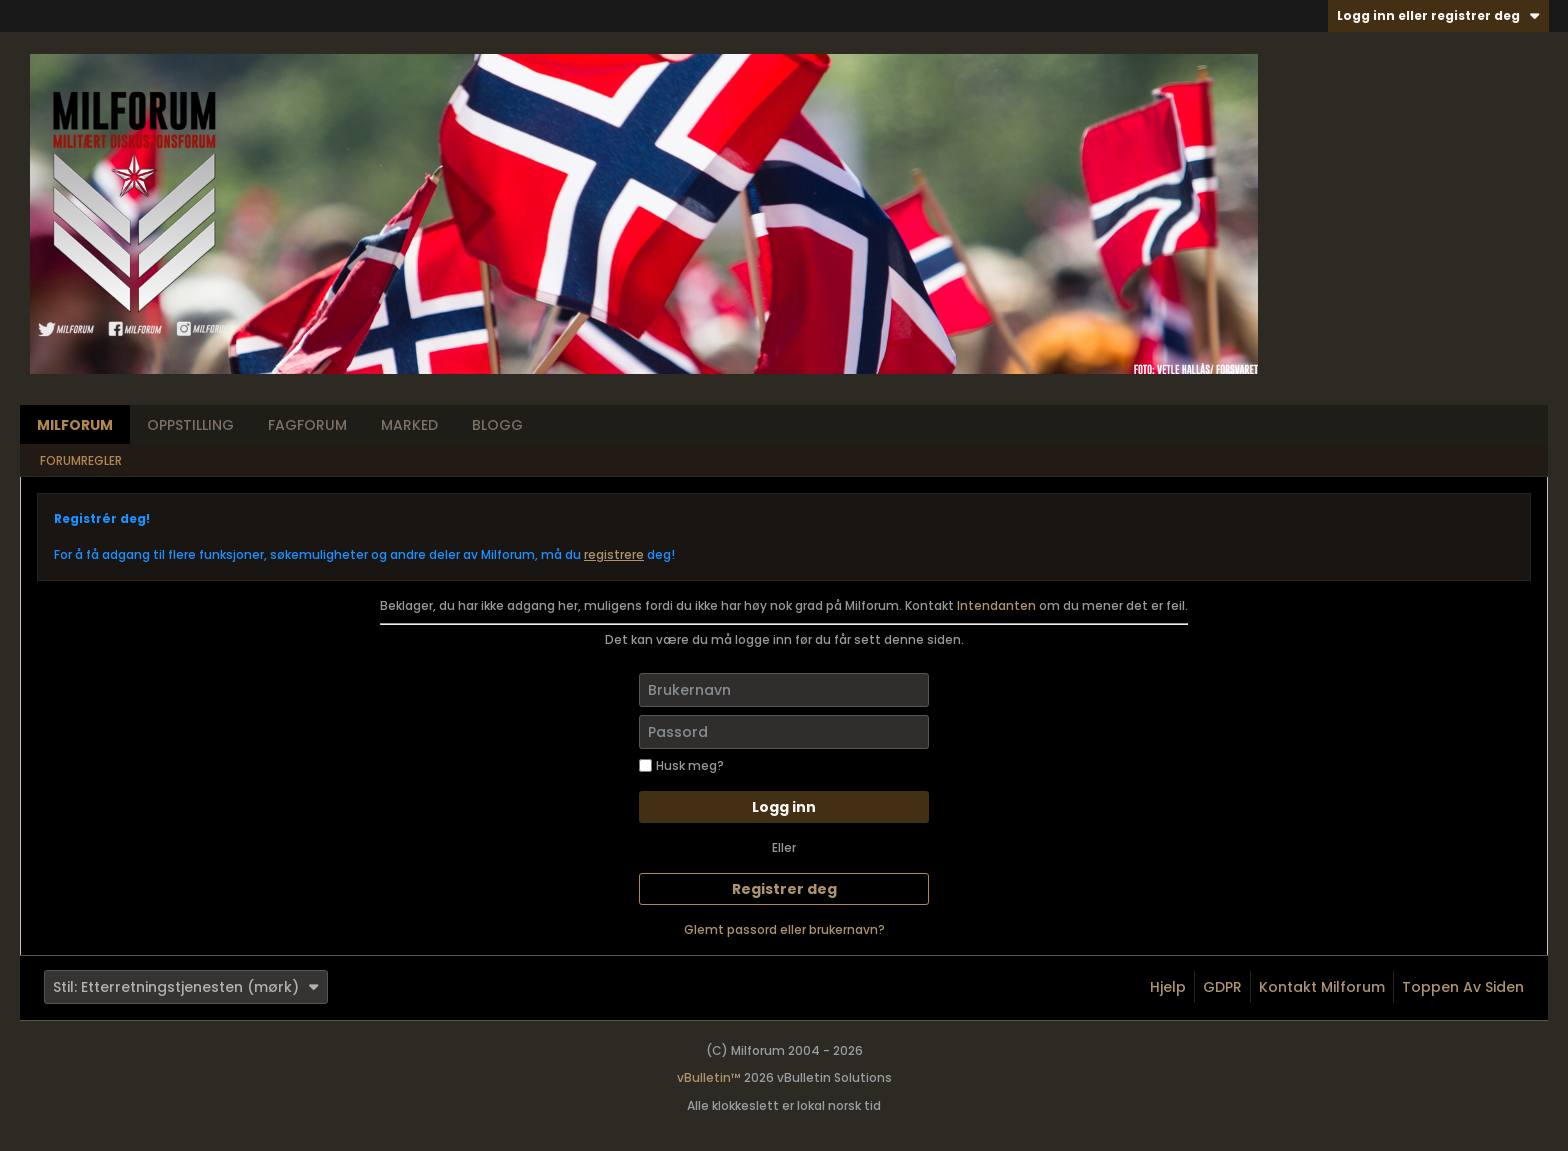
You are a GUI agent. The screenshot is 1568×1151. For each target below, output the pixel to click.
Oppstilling (190, 425)
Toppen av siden (1463, 987)
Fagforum (307, 425)
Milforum (75, 425)
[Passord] (784, 732)
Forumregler (81, 460)
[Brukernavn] (784, 690)
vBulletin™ (709, 1077)
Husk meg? (681, 765)
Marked (409, 425)
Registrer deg (784, 889)
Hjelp (1168, 987)
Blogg (497, 425)
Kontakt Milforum (1322, 987)
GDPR (1222, 987)
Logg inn (784, 807)
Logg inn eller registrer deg (1438, 15)
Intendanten (996, 605)
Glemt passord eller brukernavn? (784, 929)
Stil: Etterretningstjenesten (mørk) (186, 987)
